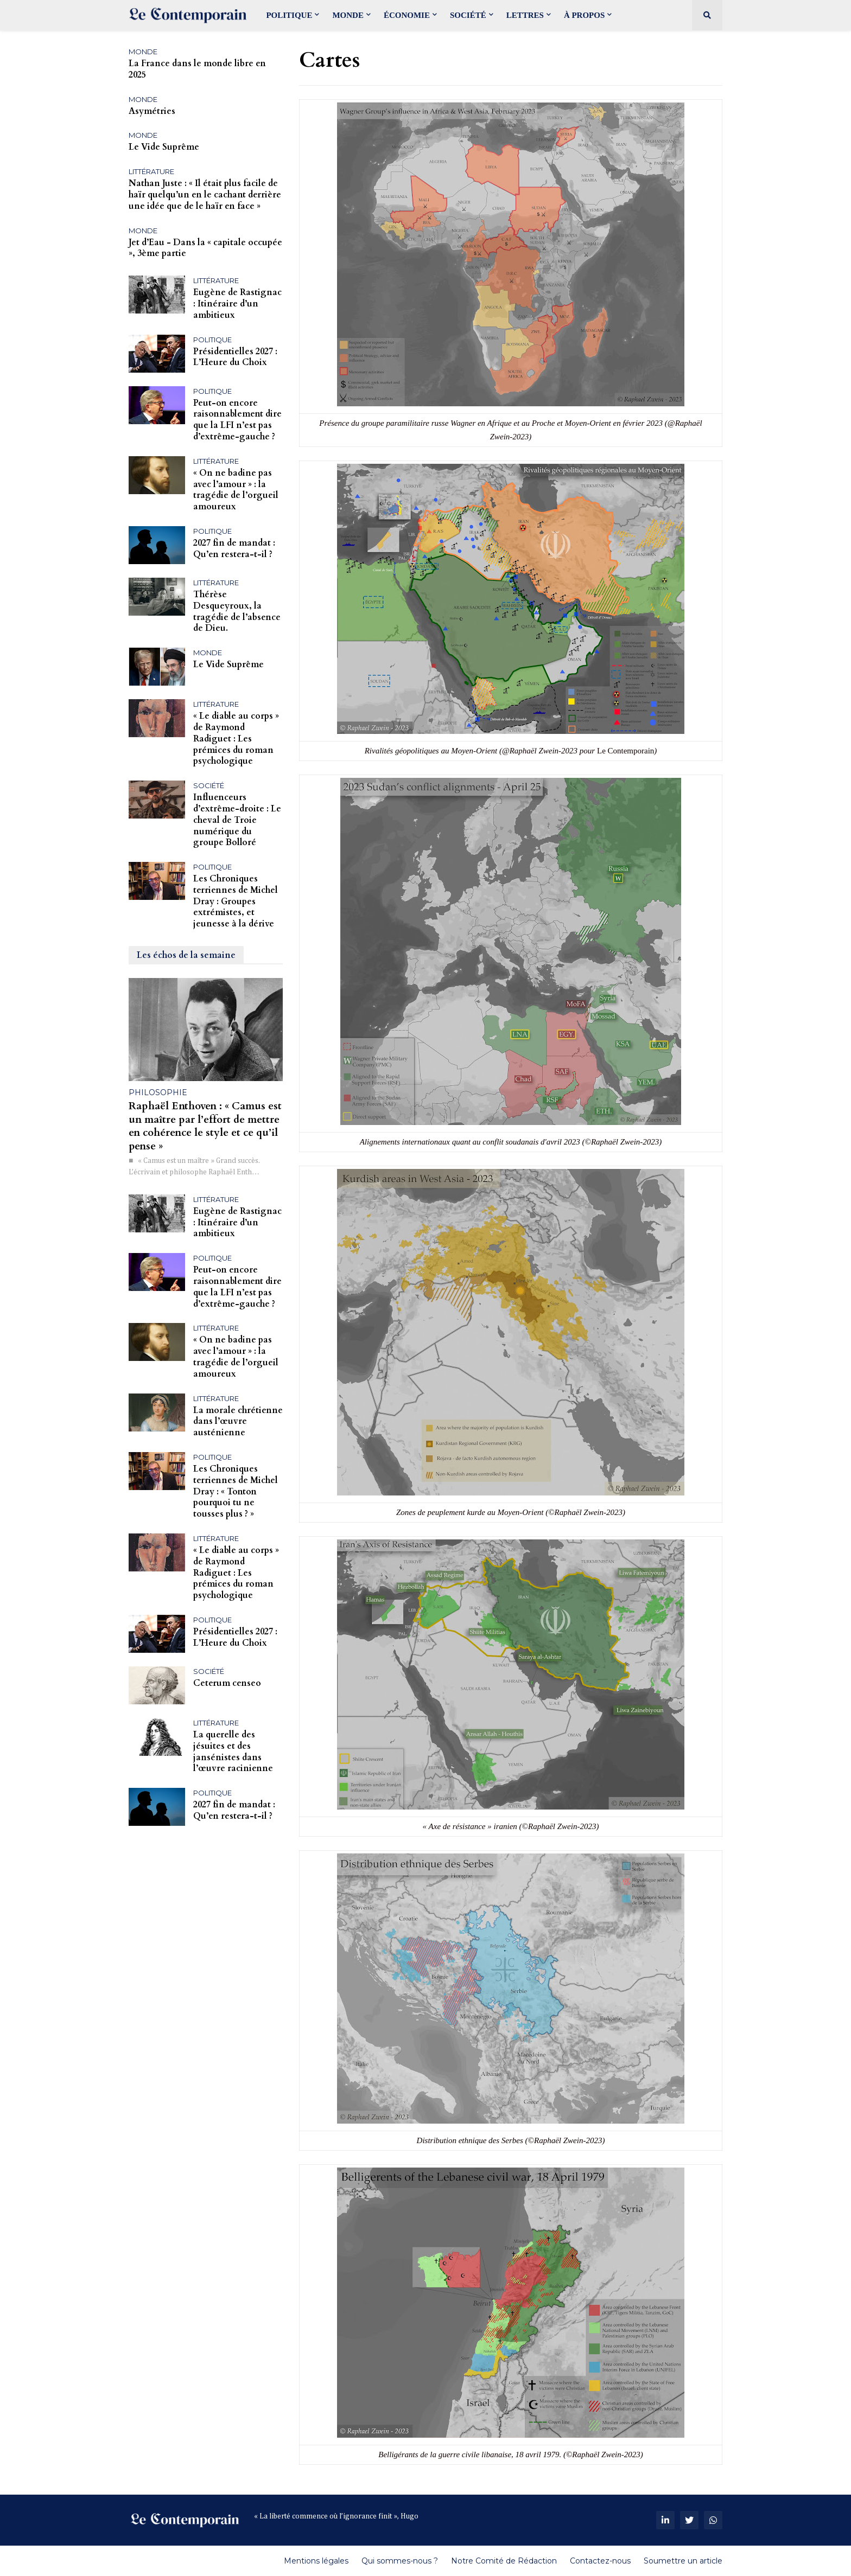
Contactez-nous (600, 2561)
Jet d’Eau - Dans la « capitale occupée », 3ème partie (205, 248)
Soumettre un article (683, 2561)
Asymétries (152, 111)
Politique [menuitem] (289, 15)
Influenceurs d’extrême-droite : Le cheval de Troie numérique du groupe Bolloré (237, 820)
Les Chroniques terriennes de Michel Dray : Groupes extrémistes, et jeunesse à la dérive (235, 901)
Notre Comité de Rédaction (504, 2561)
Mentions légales (316, 2561)
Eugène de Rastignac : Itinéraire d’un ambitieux (237, 304)
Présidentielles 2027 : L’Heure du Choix (235, 357)
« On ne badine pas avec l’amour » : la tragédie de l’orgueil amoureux (235, 490)
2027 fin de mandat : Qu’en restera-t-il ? (234, 549)
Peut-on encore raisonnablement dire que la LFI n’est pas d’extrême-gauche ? (237, 420)
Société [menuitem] (468, 15)
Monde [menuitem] (348, 15)
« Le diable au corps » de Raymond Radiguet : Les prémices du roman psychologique (236, 739)
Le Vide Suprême (164, 147)
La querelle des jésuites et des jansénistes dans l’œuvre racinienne (233, 1751)
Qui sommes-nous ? (399, 2561)
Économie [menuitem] (407, 15)
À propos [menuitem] (584, 15)
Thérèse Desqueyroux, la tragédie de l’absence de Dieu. (237, 611)
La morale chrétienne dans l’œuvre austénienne (238, 1422)
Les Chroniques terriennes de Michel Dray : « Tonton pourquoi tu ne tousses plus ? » (235, 1491)
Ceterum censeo (227, 1683)
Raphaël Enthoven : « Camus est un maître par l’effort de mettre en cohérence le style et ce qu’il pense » (205, 1126)
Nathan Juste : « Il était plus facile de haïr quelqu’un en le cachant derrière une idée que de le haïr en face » (205, 195)
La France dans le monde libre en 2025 (197, 69)
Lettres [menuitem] (525, 15)
